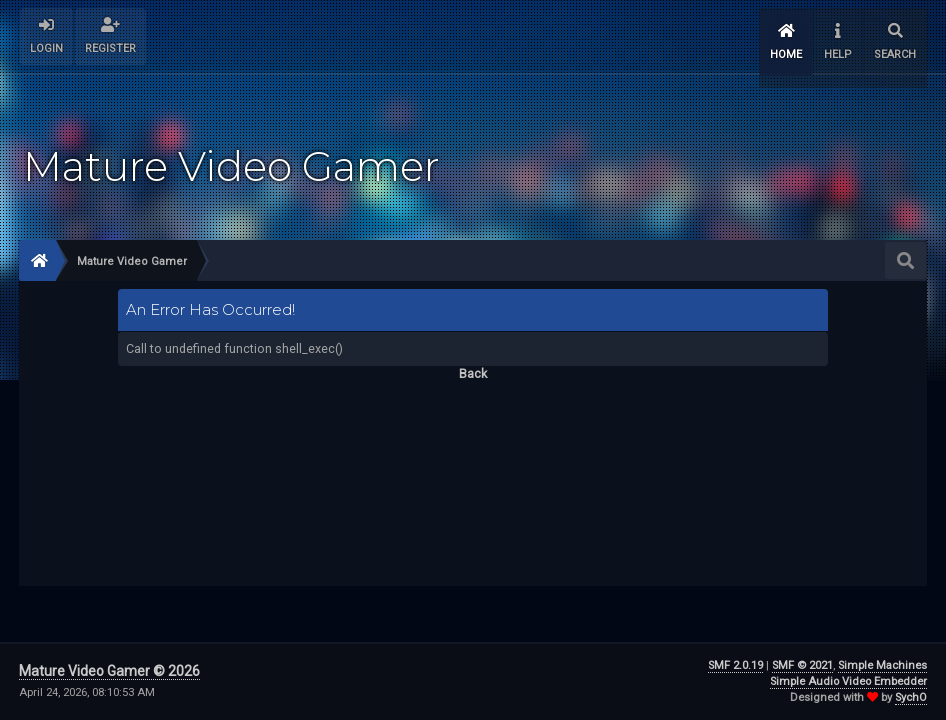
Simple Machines (882, 665)
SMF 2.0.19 (735, 665)
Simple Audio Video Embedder (848, 681)
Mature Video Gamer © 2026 (109, 671)
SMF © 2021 (802, 665)
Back (473, 363)
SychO (911, 697)
